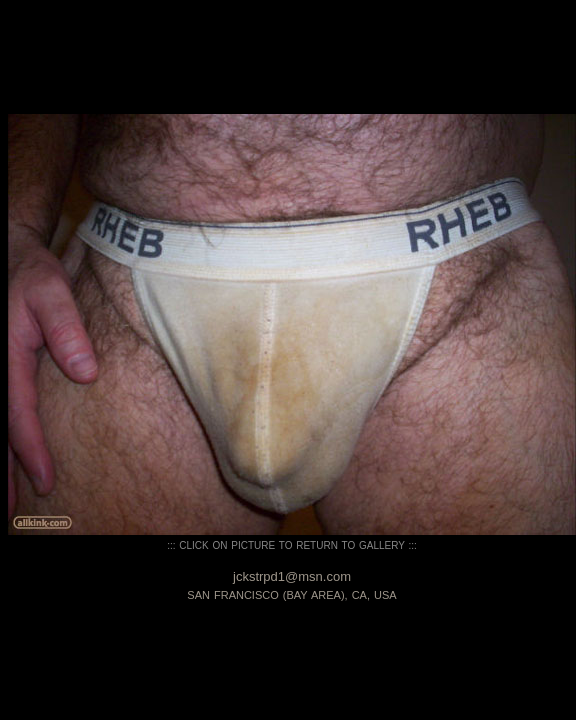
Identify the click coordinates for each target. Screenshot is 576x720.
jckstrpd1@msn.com (292, 576)
